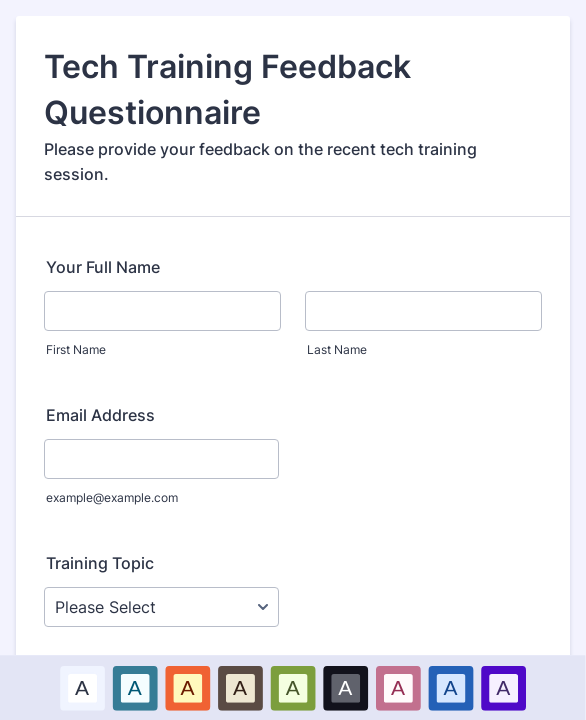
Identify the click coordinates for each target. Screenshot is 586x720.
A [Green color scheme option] (293, 687)
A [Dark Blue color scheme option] (451, 687)
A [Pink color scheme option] (398, 687)
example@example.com (112, 497)
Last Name (337, 349)
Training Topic (100, 563)
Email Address (100, 415)
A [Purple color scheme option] (503, 687)
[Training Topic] (161, 607)
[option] (82, 687)
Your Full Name (103, 267)
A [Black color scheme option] (346, 687)
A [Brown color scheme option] (240, 687)
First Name (76, 349)
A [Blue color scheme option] (135, 687)
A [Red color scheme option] (188, 687)
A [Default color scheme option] (82, 687)
